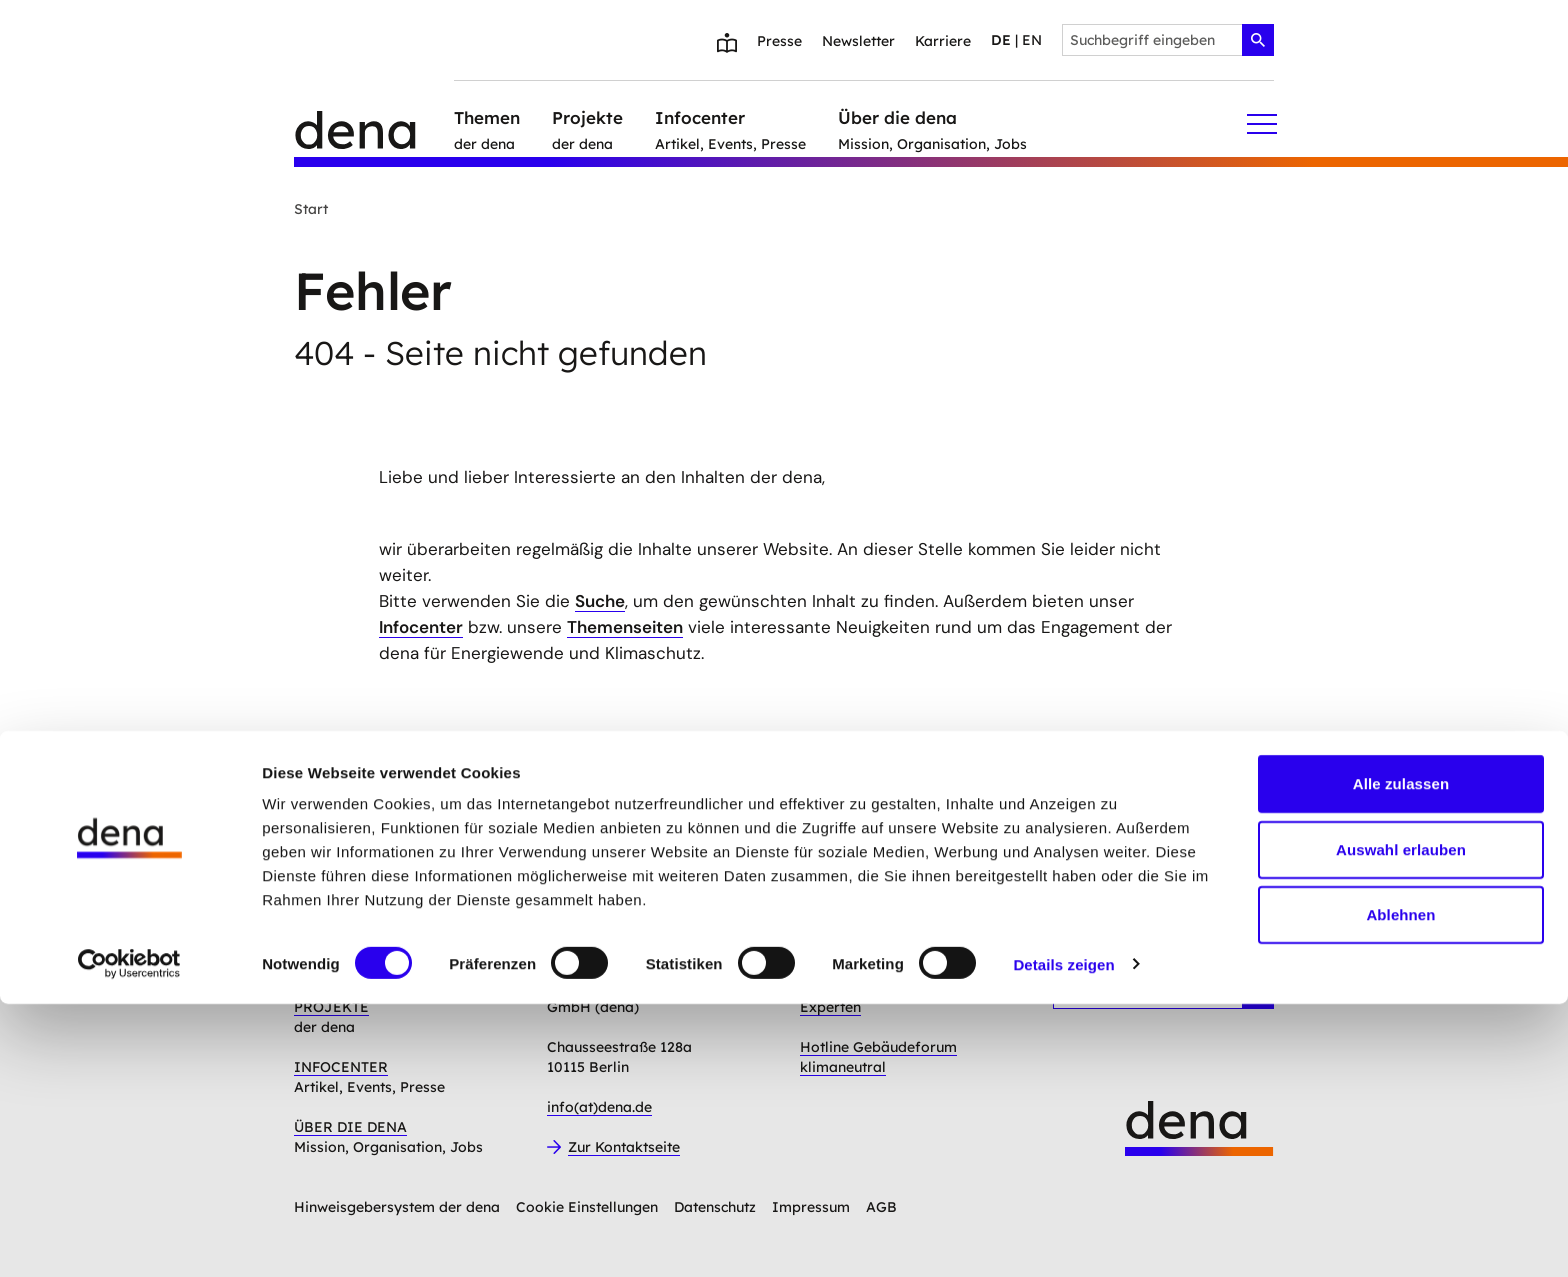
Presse (779, 41)
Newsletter (858, 41)
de (1001, 40)
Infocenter (421, 627)
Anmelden (655, 863)
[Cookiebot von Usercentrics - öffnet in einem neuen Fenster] (129, 1238)
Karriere (943, 41)
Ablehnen (1400, 1187)
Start (311, 209)
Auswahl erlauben (1401, 1122)
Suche (600, 601)
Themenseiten (625, 627)
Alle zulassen (1401, 1056)
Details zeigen (1063, 1237)
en (1032, 40)
